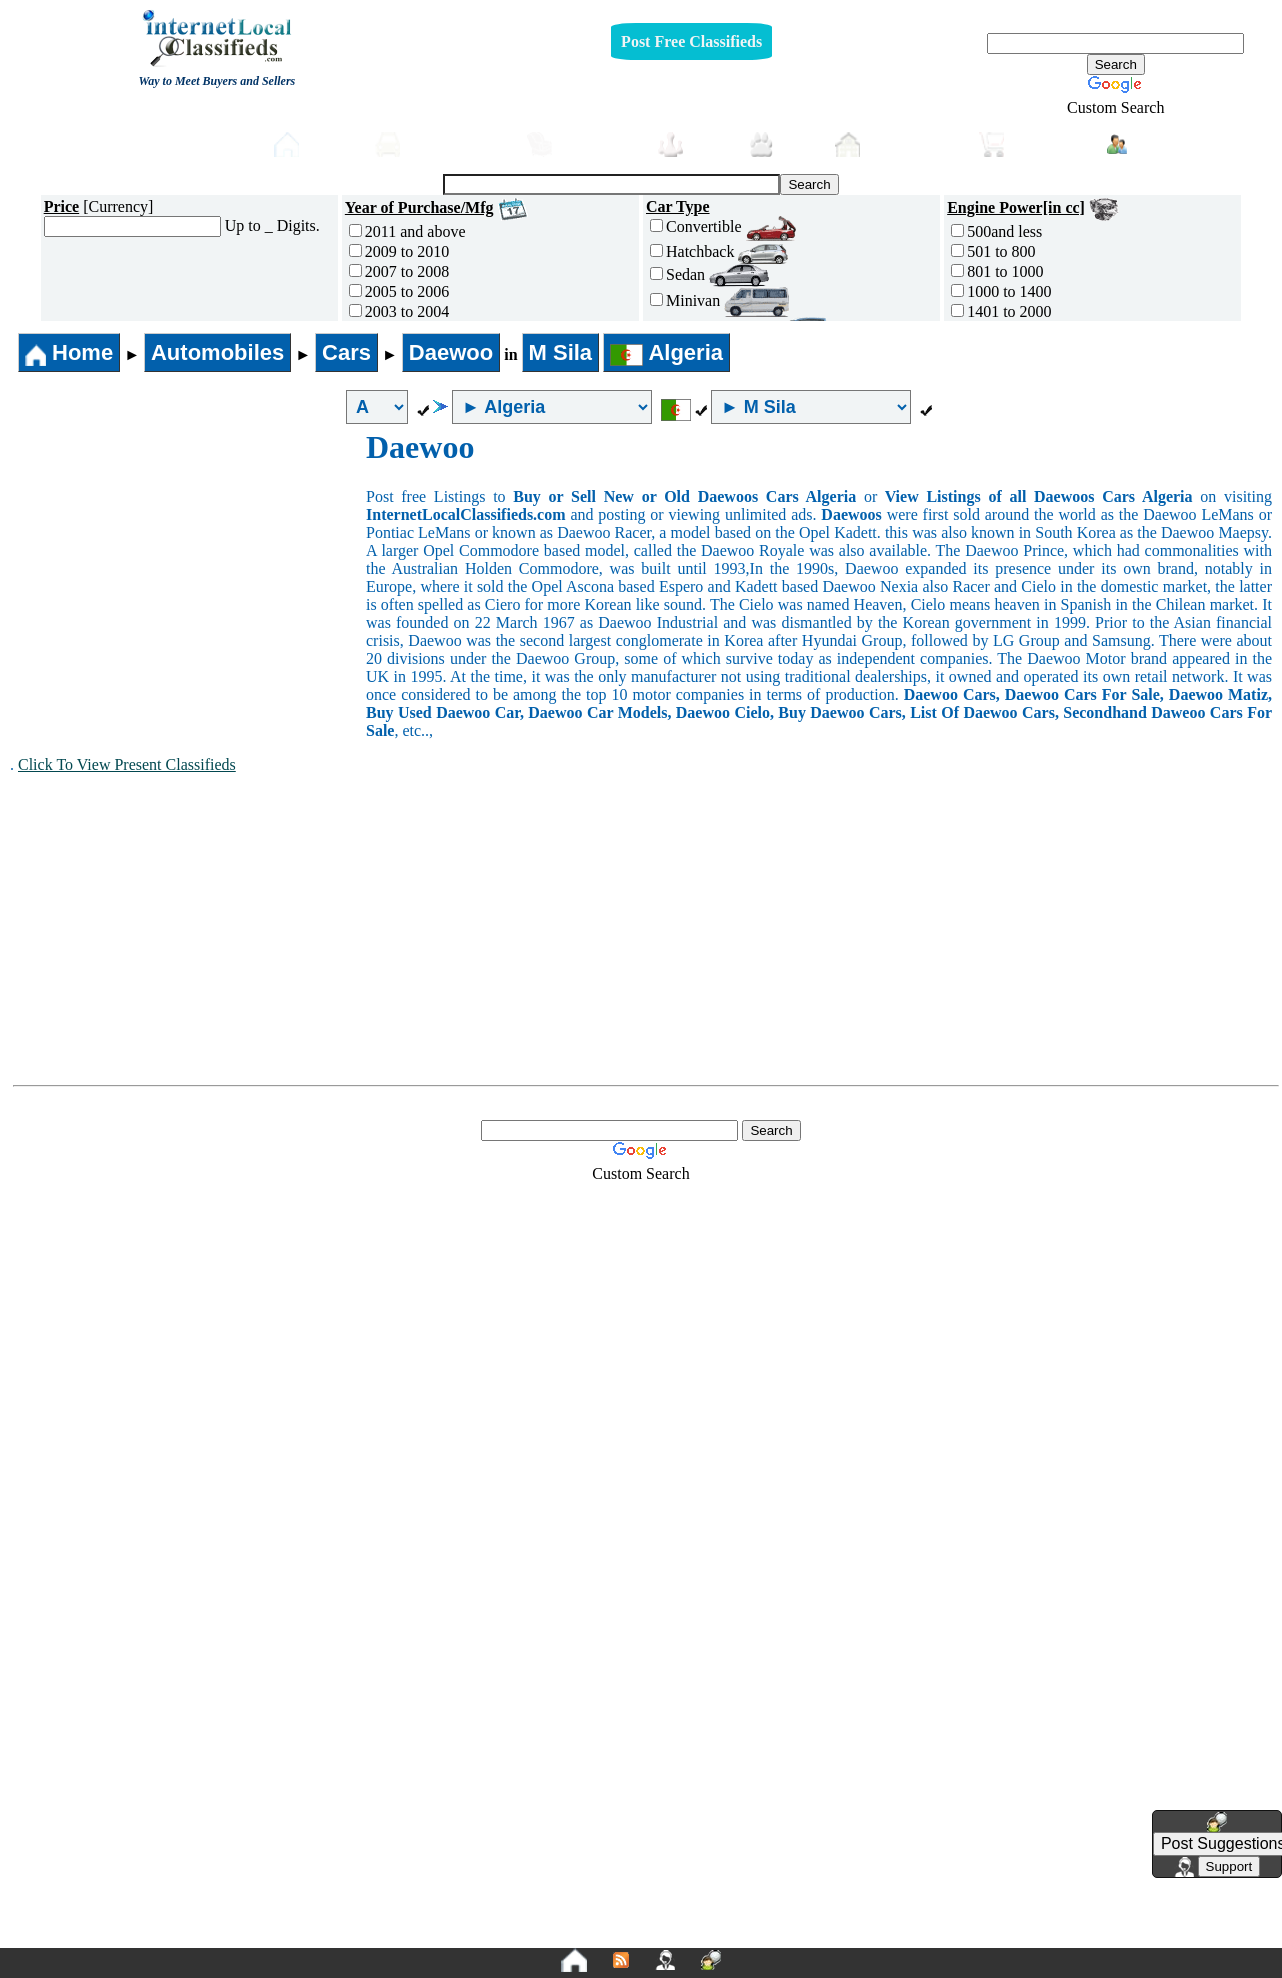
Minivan (719, 300)
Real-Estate (897, 144)
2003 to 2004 (399, 311)
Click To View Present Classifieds (127, 764)
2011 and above (407, 231)
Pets (781, 144)
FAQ (796, 1930)
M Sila (561, 352)
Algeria (666, 352)
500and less (996, 231)
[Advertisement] (188, 579)
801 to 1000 (997, 271)
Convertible (723, 226)
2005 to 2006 (399, 291)
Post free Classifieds (177, 142)
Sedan (709, 274)
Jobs (693, 144)
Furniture (582, 144)
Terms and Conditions (688, 1930)
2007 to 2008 (399, 271)
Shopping (1033, 144)
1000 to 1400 (1001, 291)
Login (1144, 143)
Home (314, 144)
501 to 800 (993, 251)
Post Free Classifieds (691, 41)
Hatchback (719, 251)
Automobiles (441, 144)
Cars (346, 352)
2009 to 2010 (399, 251)
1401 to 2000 (1001, 311)
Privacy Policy (518, 1930)
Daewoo (451, 352)
